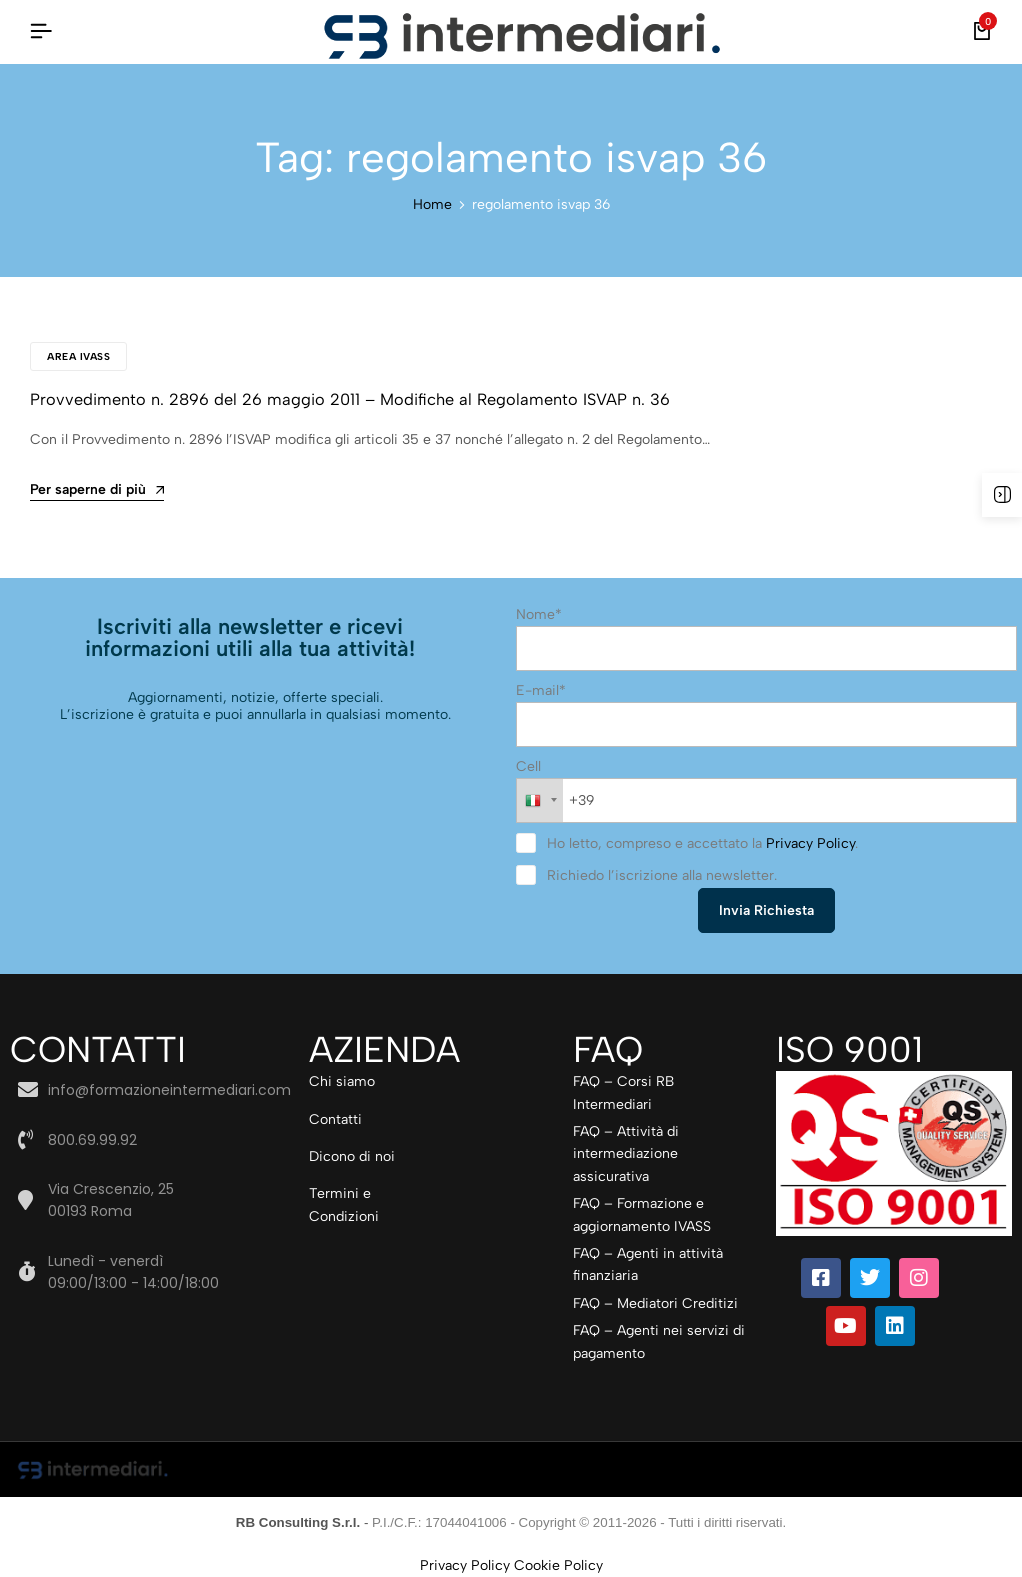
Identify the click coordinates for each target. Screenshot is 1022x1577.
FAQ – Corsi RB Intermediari (623, 1092)
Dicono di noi (352, 1156)
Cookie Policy (558, 1565)
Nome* (539, 613)
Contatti (335, 1118)
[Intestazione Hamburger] (41, 31)
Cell (528, 766)
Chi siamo (342, 1081)
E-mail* (541, 690)
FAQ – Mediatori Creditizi (655, 1302)
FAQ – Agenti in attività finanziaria (648, 1264)
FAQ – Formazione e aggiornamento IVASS (642, 1214)
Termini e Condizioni (344, 1204)
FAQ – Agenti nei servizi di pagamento (659, 1341)
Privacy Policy (810, 843)
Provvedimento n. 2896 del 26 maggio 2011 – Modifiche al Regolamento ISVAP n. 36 (336, 399)
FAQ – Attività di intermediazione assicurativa (626, 1154)
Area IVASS (78, 356)
